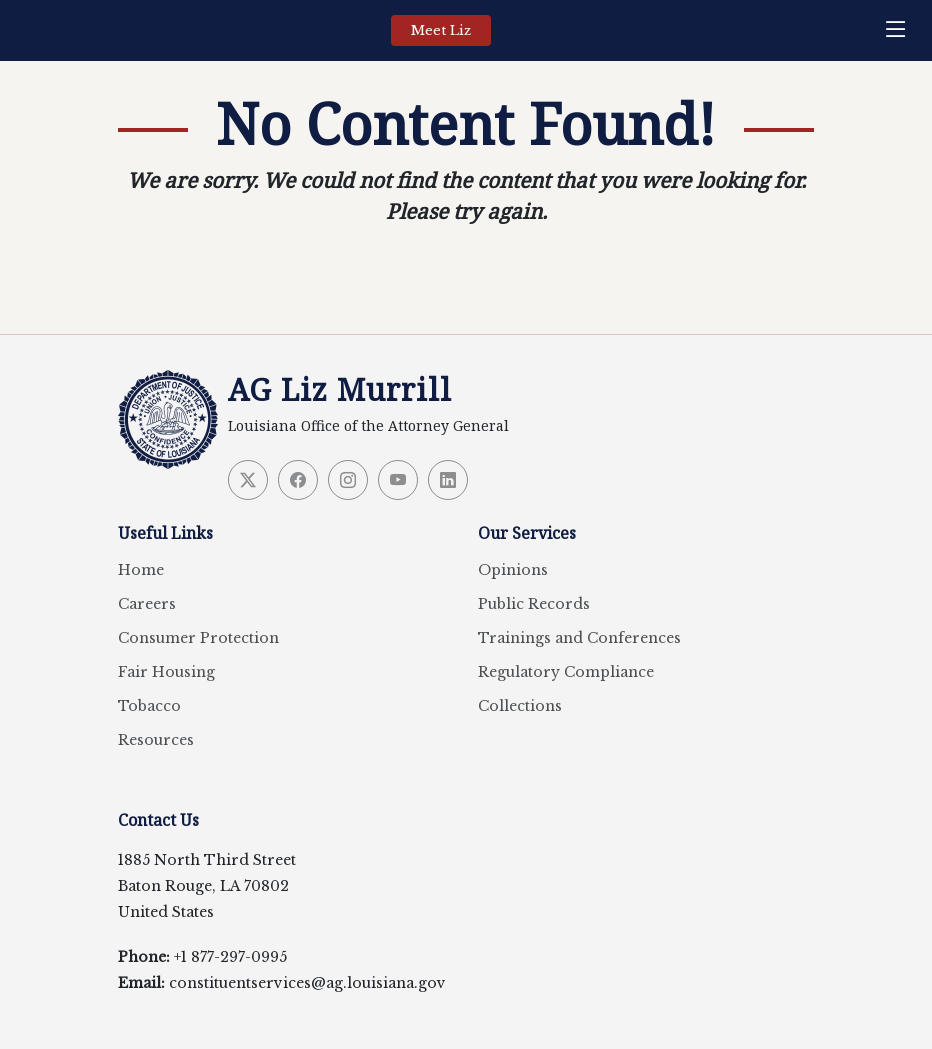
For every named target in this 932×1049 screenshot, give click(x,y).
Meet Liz (441, 30)
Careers (147, 604)
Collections (520, 706)
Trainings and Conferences (579, 638)
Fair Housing (166, 672)
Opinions (513, 570)
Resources (156, 740)
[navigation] (901, 30)
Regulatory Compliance (566, 672)
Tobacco (149, 706)
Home (141, 570)
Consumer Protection (198, 638)
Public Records (534, 604)
